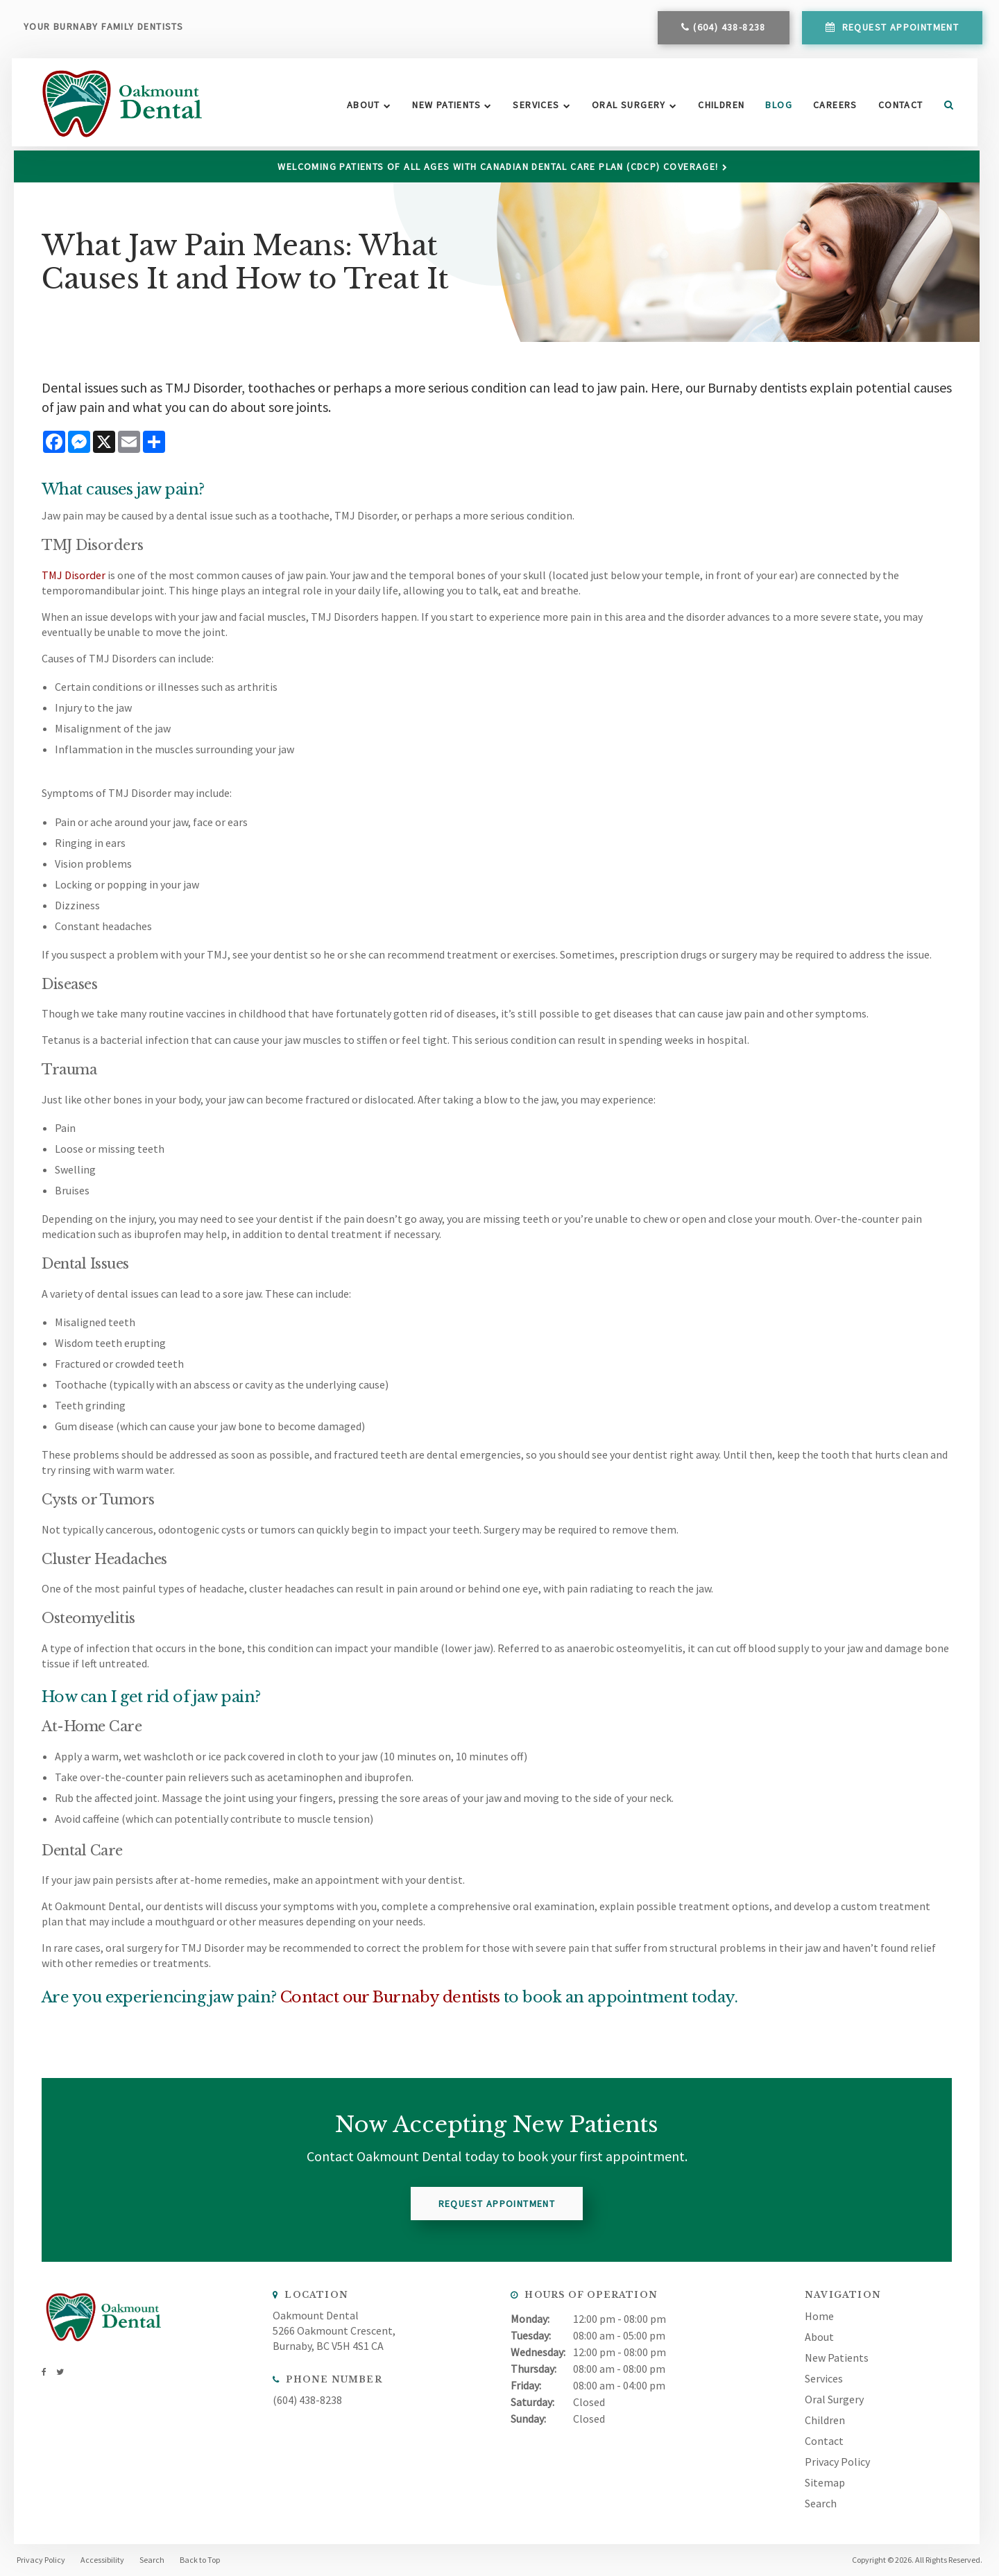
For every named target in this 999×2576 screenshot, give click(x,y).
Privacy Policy (837, 2461)
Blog (778, 108)
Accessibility (102, 2559)
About (362, 108)
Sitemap (825, 2482)
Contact (899, 108)
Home (819, 2315)
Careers (834, 108)
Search (942, 108)
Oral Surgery (627, 108)
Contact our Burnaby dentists (390, 1996)
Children (720, 108)
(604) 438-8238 (729, 30)
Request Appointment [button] (899, 30)
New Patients (445, 108)
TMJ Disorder (73, 574)
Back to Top (200, 2559)
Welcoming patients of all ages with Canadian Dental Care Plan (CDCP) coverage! (499, 166)
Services (535, 108)
